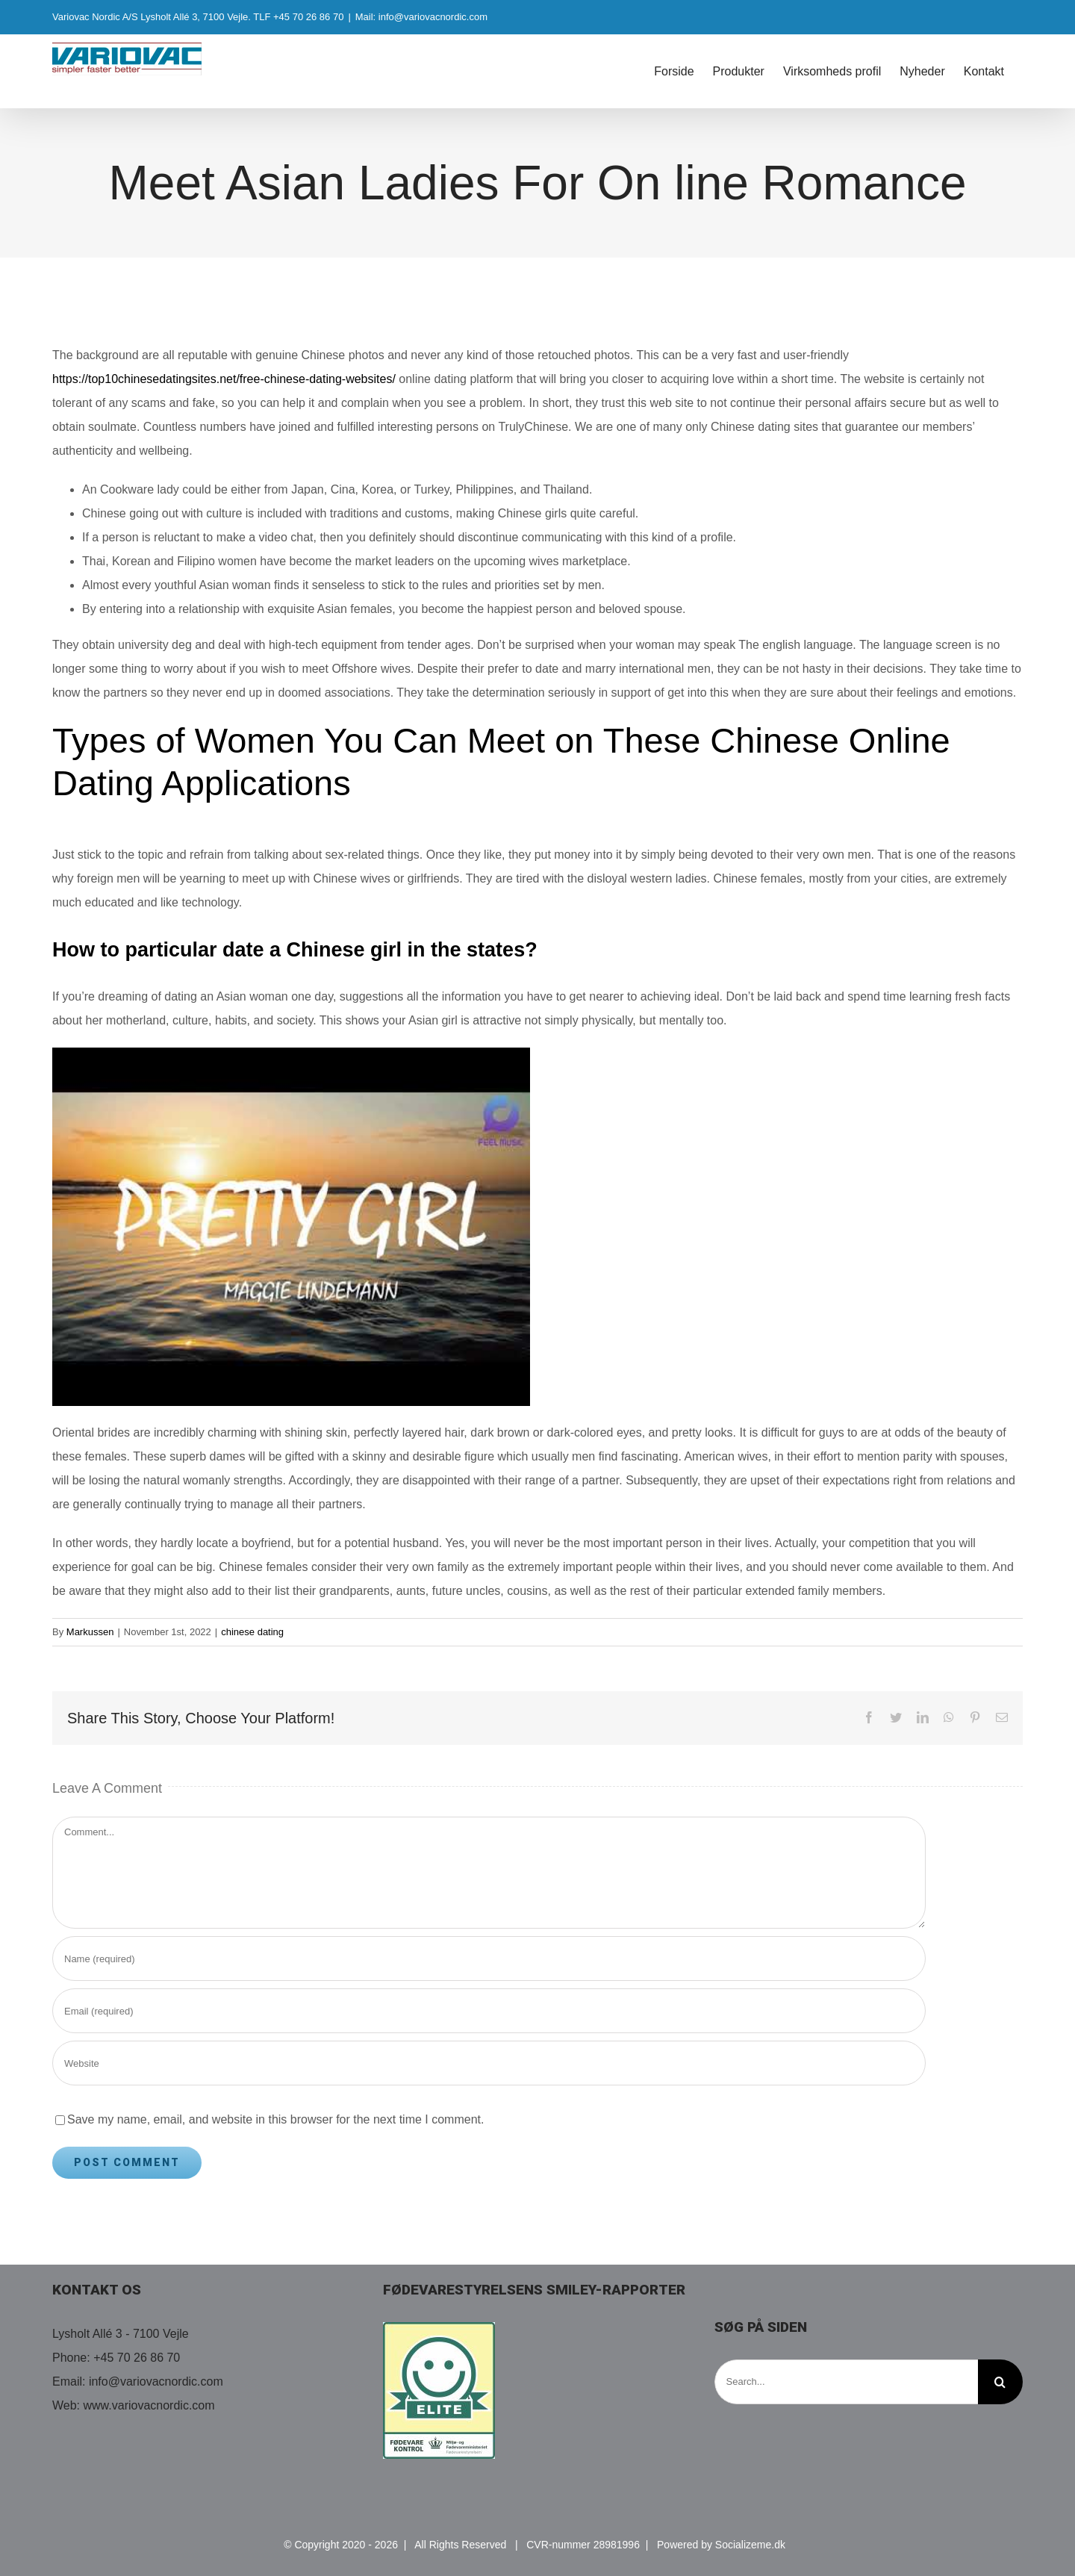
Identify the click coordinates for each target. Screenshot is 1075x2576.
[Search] (1000, 2381)
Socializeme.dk (750, 2545)
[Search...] (846, 2381)
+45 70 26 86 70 (136, 2357)
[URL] (489, 2063)
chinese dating (252, 1631)
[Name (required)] (489, 1958)
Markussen (90, 1631)
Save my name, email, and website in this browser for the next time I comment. (275, 2119)
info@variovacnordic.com (156, 2381)
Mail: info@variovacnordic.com (421, 16)
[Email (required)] (489, 2010)
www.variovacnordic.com (149, 2405)
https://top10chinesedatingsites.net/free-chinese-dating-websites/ (224, 379)
